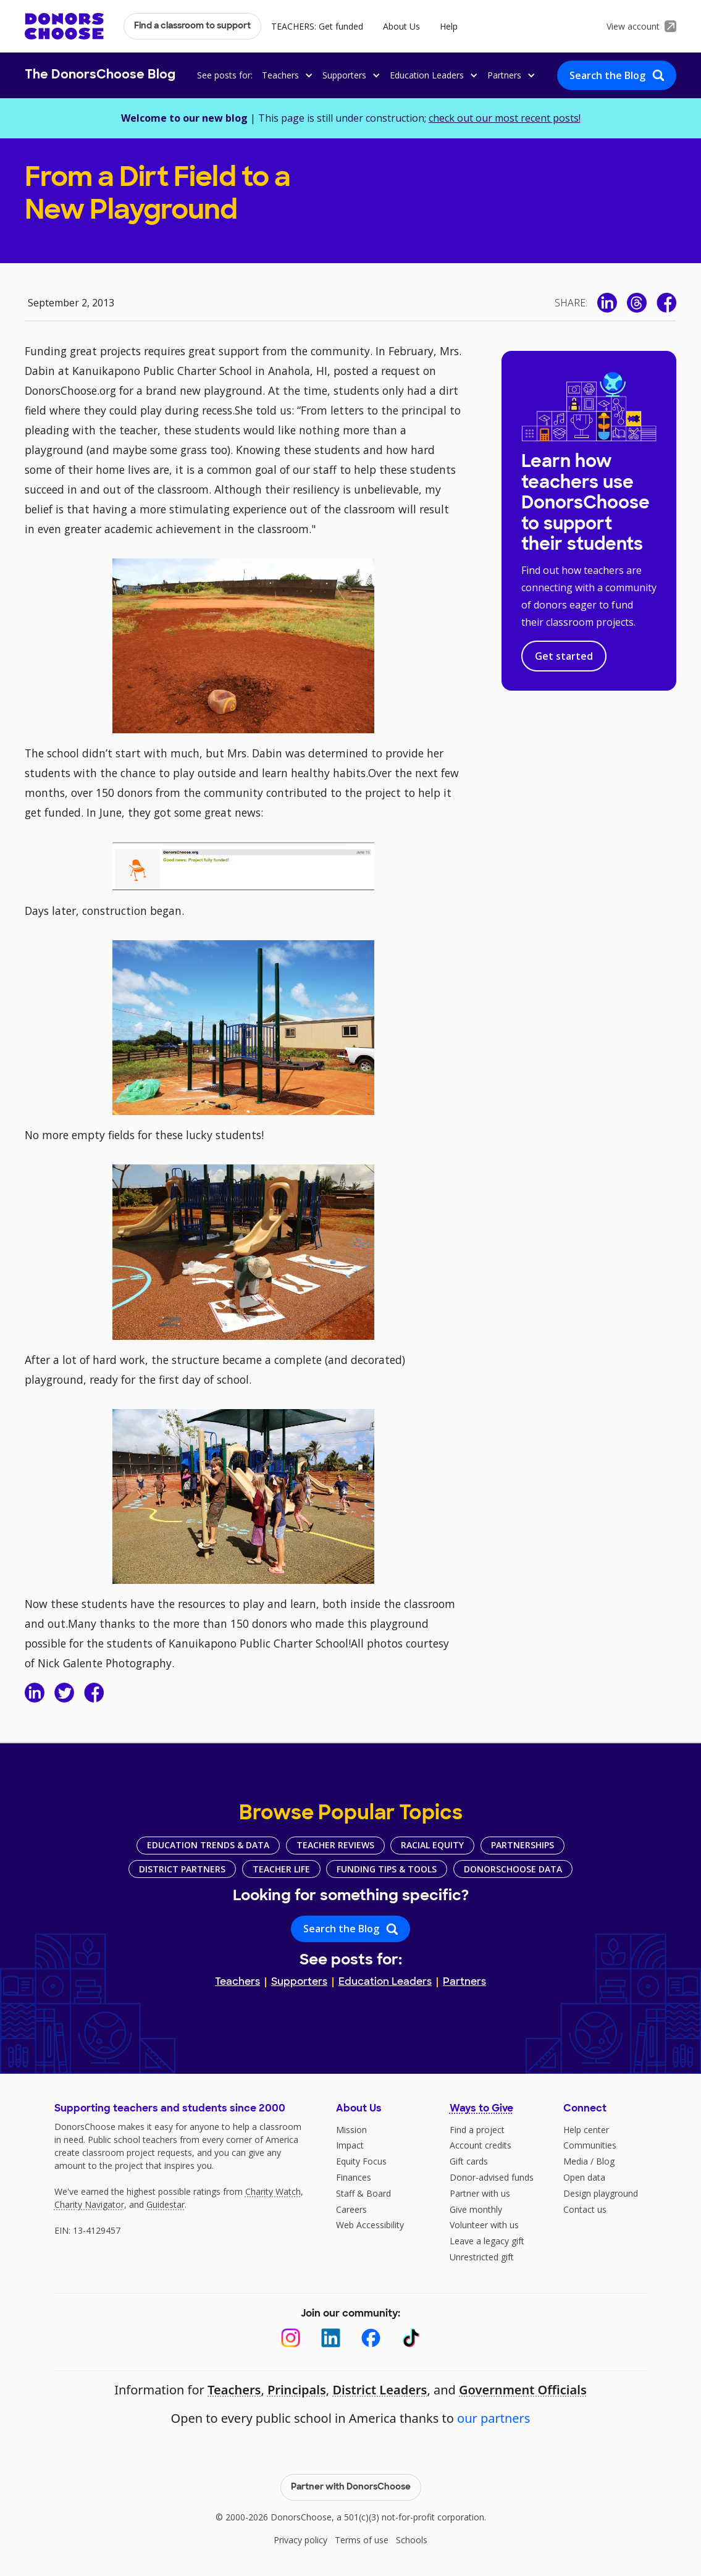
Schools (411, 2540)
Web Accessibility (370, 2225)
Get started (564, 656)
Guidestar (165, 2204)
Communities (589, 2145)
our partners (493, 2418)
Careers (351, 2209)
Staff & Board (363, 2193)
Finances (353, 2177)
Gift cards (469, 2161)
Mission (351, 2130)
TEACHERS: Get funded (317, 26)
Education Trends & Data (208, 1845)
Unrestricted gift (482, 2257)
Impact (350, 2145)
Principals (296, 2389)
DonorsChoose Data (513, 1869)
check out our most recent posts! (505, 118)
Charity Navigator (89, 2204)
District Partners (182, 1869)
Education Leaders (385, 1982)
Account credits (480, 2145)
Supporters (299, 1982)
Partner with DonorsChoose (351, 2487)
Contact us (585, 2209)
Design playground (600, 2193)
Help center (586, 2130)
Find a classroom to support (192, 26)
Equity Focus (361, 2161)
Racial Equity (432, 1845)
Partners (464, 1982)
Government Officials (523, 2389)
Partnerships (522, 1845)
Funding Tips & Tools (387, 1869)
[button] (285, 75)
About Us (401, 26)
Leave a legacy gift (487, 2241)
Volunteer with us (484, 2225)
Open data (584, 2177)
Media (575, 2161)
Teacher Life (281, 1869)
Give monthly (476, 2209)
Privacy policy (300, 2540)
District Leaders (379, 2389)
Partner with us (480, 2193)
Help (449, 26)
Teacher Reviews (335, 1845)
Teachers (237, 1982)
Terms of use (361, 2540)
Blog (605, 2161)
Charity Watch (273, 2191)
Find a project (477, 2130)
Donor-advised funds (492, 2177)
